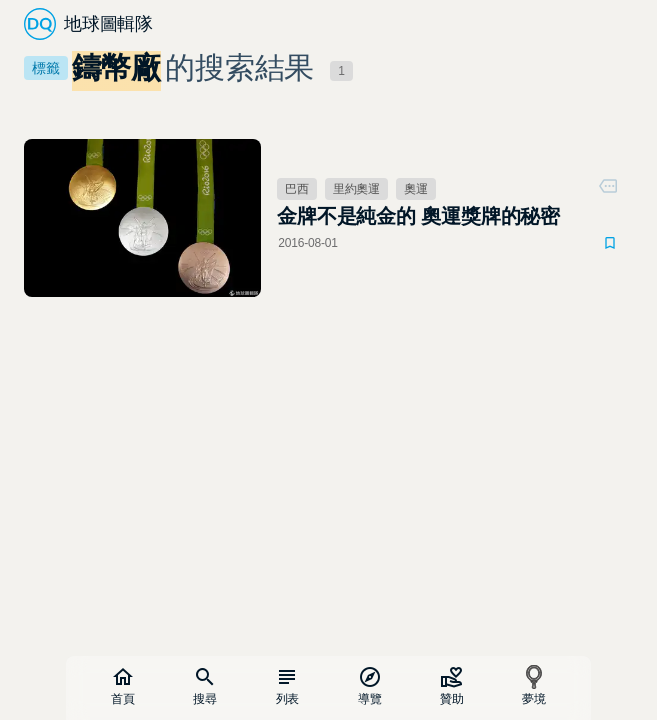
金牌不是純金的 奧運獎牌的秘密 (418, 216)
